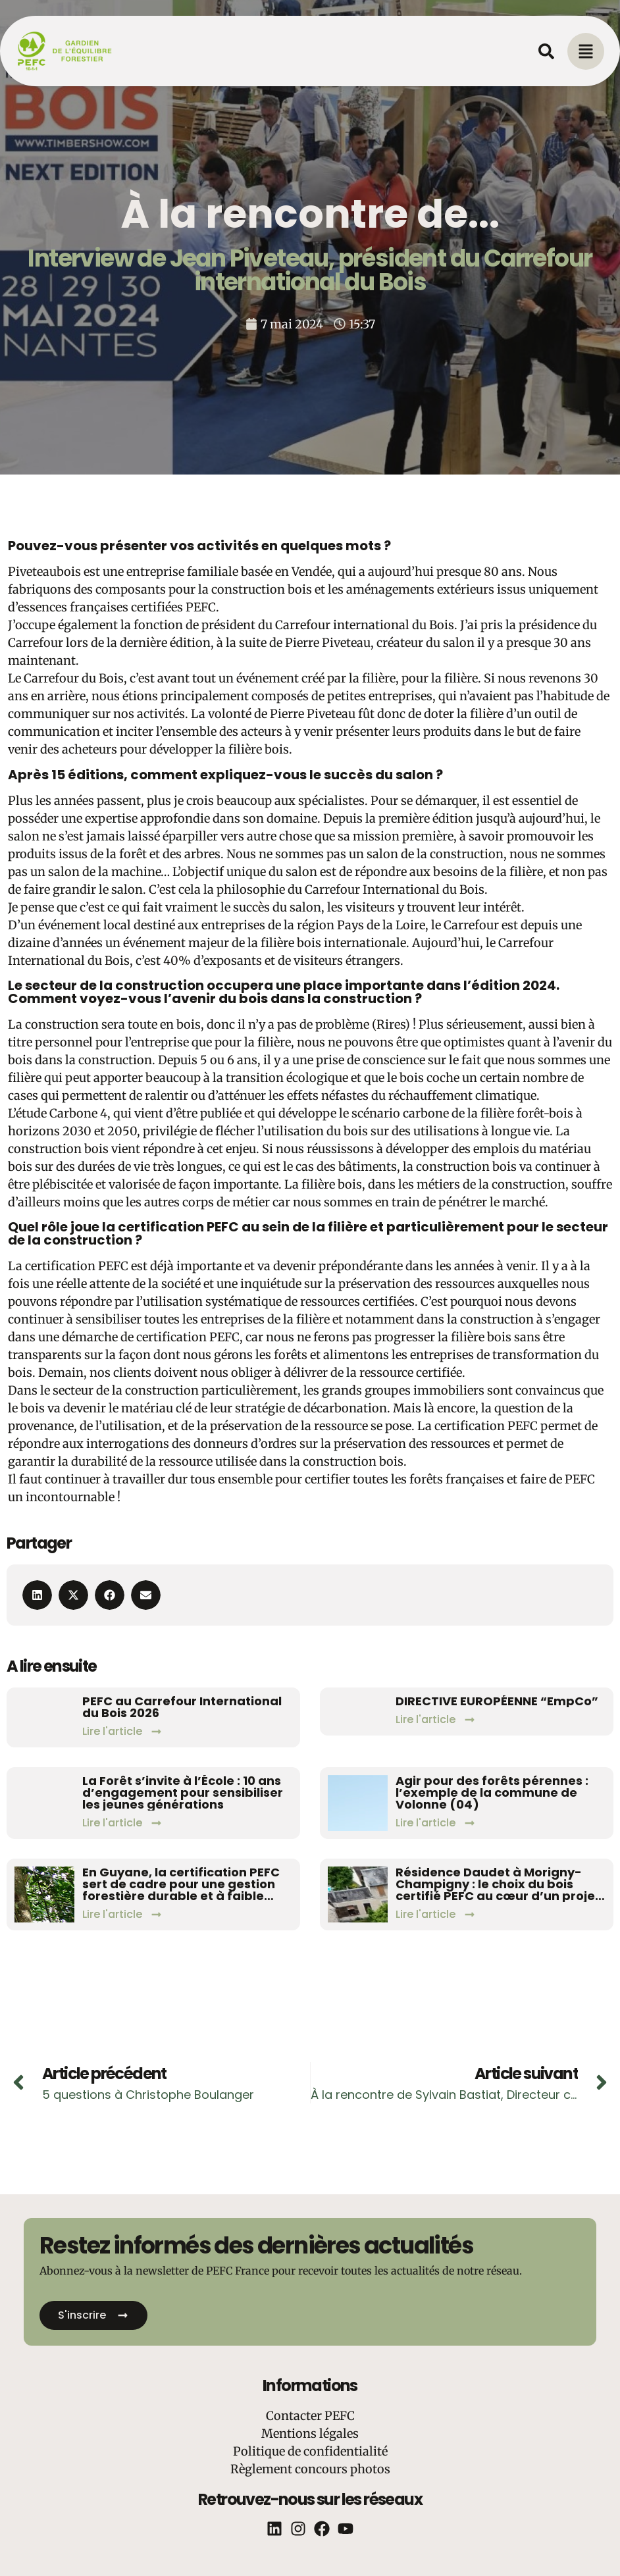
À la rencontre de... (310, 214)
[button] (37, 1595)
